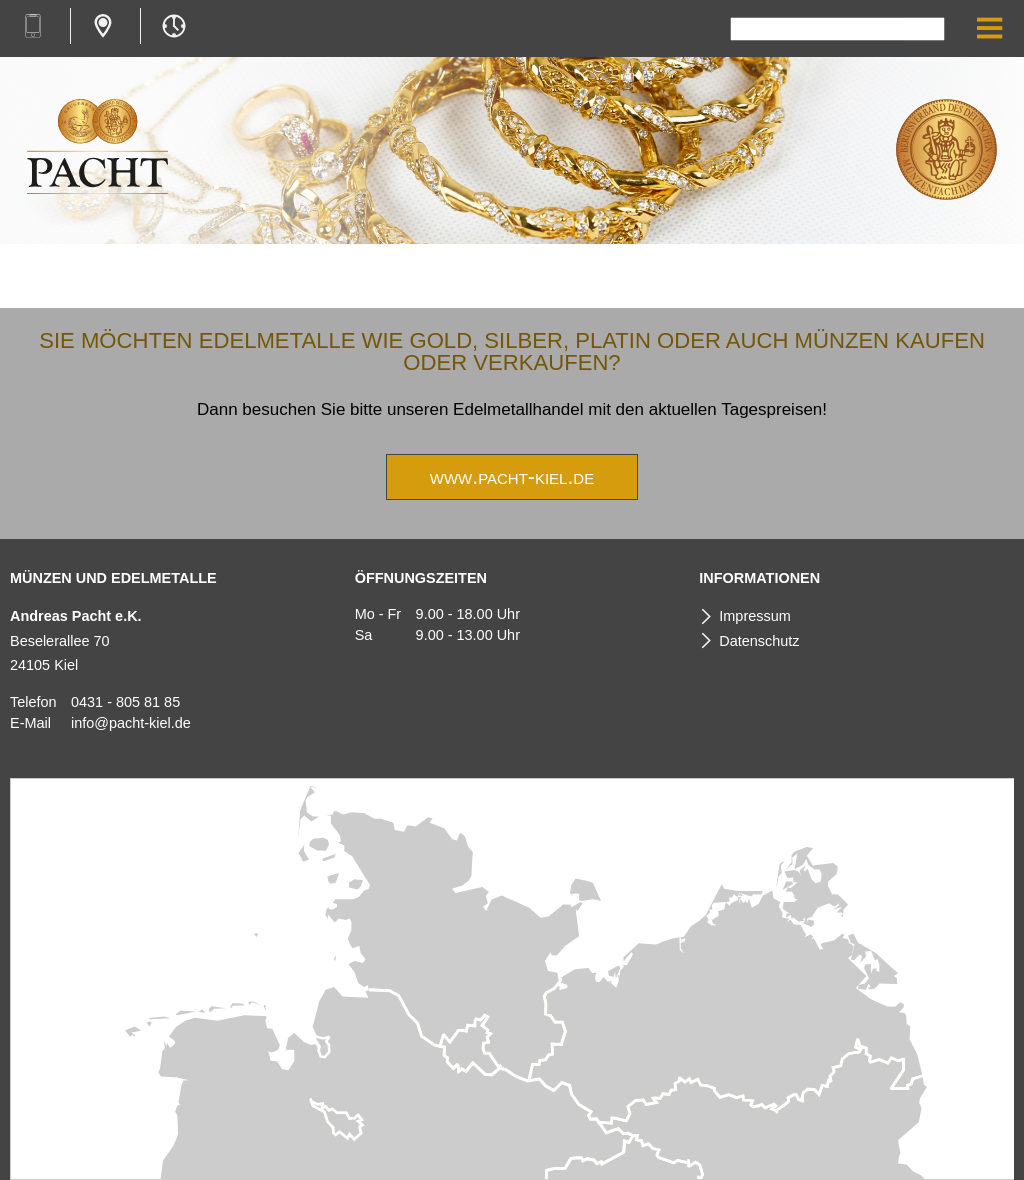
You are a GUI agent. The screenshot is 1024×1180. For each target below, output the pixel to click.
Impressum (754, 616)
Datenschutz (759, 641)
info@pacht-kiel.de (131, 723)
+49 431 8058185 (32, 26)
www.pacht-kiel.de (512, 477)
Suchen (925, 31)
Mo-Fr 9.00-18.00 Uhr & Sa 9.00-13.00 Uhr (173, 26)
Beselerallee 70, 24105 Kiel (103, 26)
